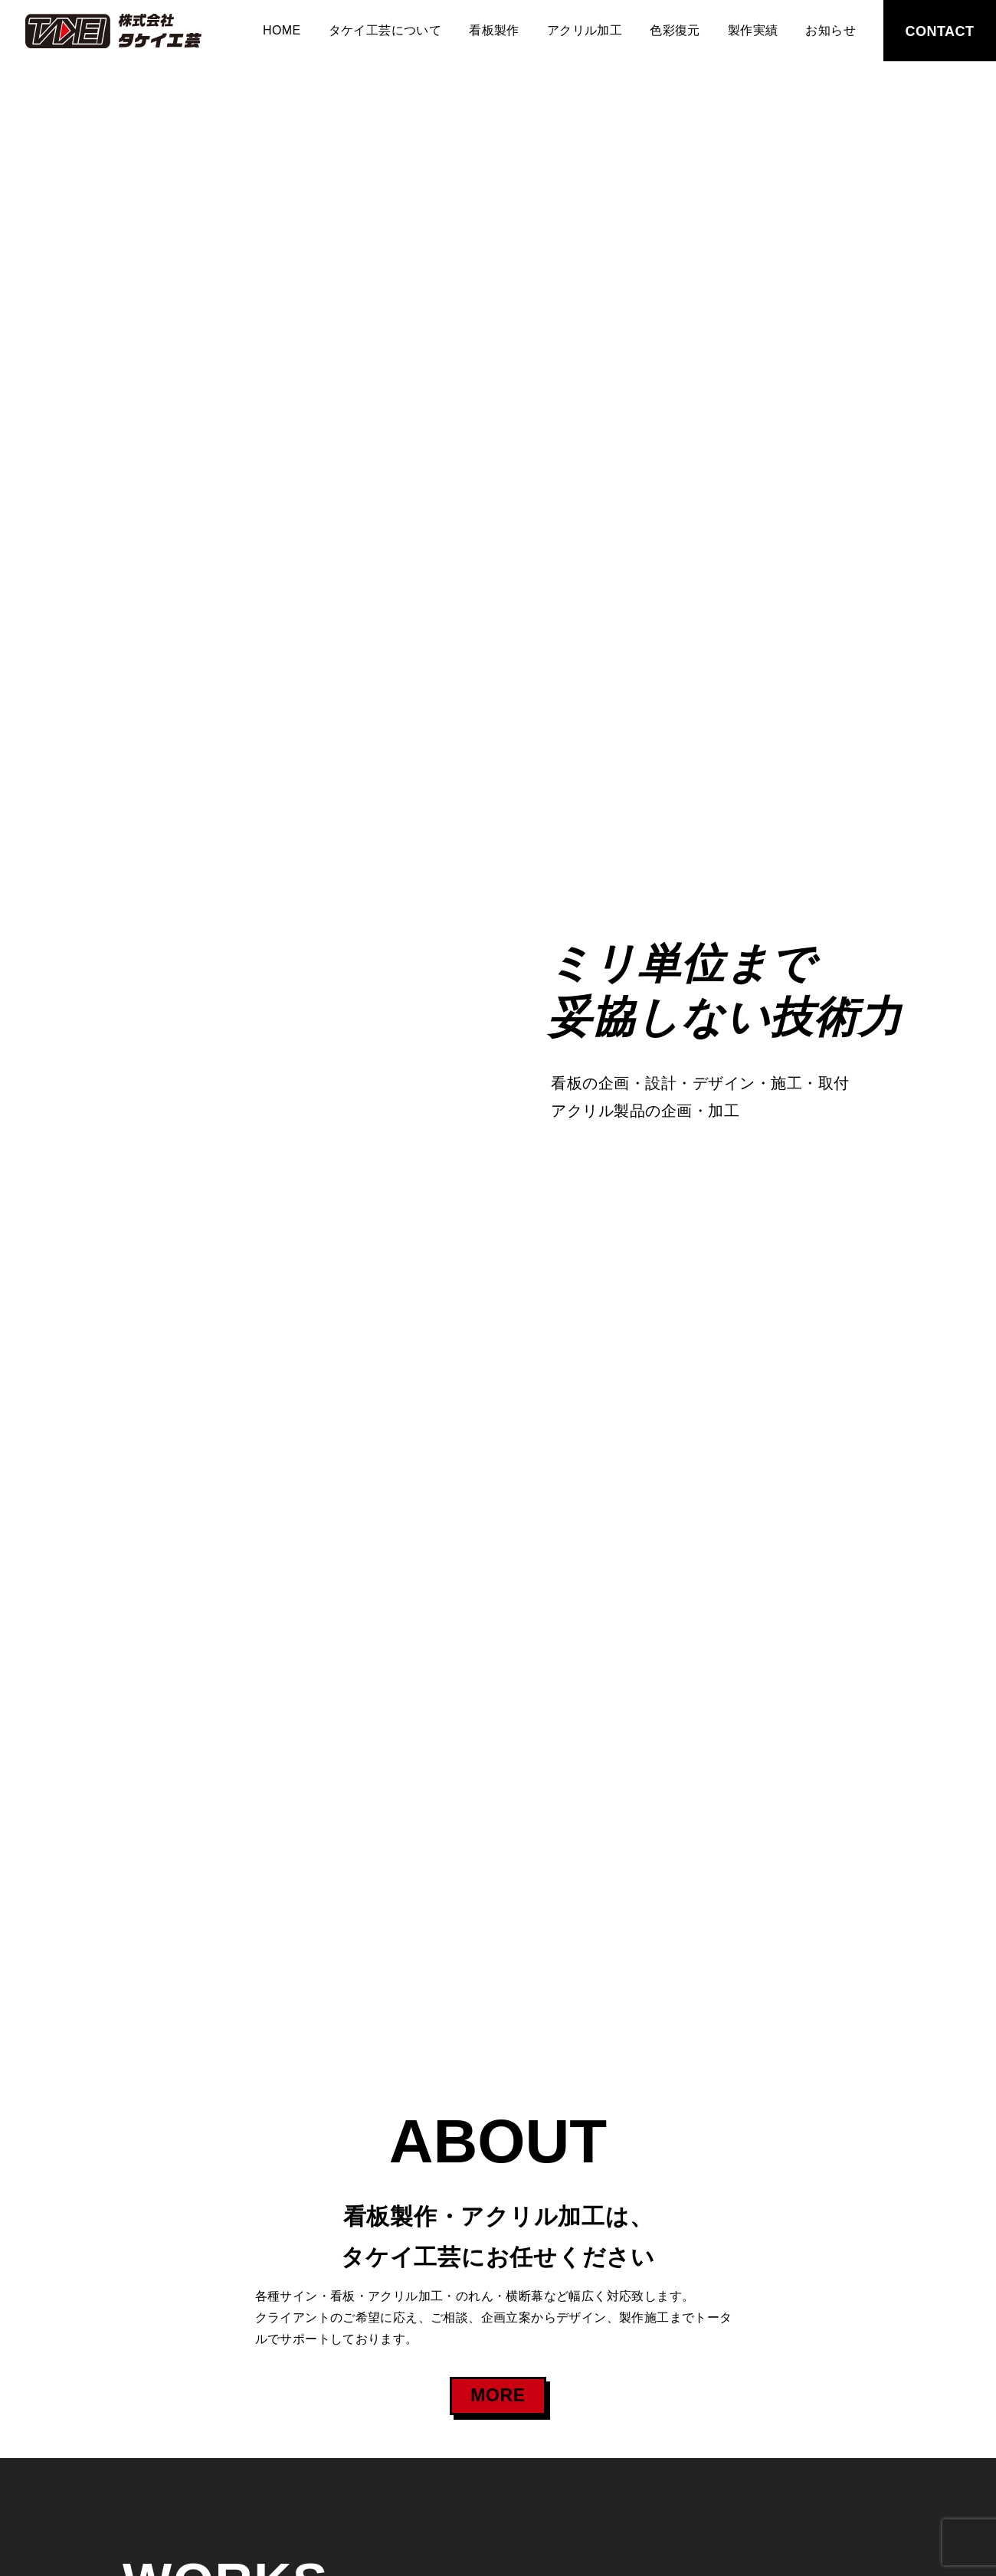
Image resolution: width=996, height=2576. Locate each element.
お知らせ (830, 30)
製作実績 (753, 30)
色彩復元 (675, 30)
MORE (497, 2395)
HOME (282, 30)
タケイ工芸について (385, 30)
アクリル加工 (584, 30)
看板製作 (494, 30)
